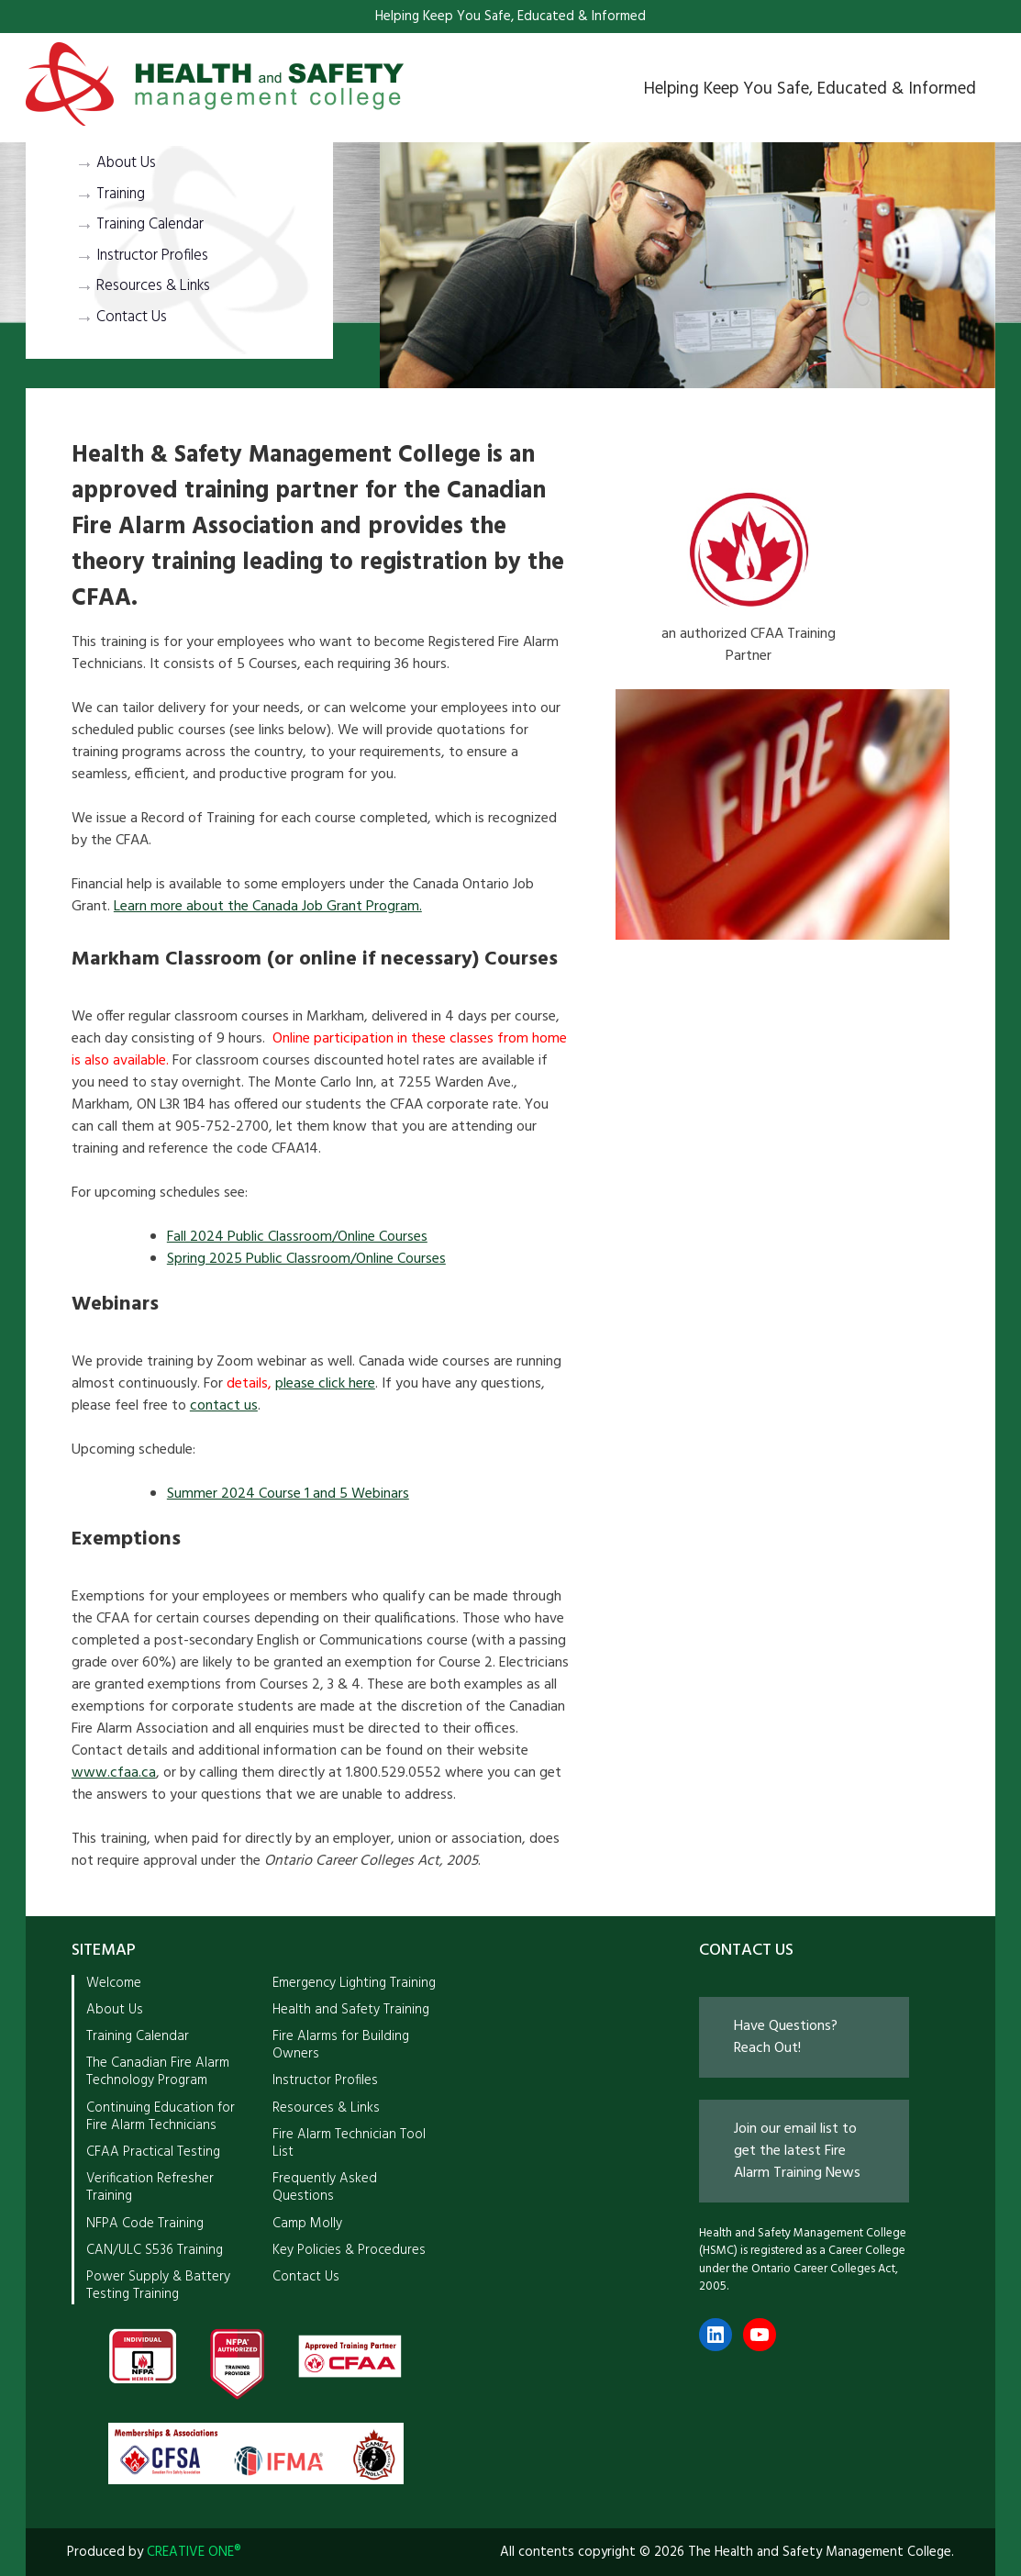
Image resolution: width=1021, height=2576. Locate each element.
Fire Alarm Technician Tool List (349, 2143)
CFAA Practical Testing (153, 2152)
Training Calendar (150, 225)
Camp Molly (307, 2224)
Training (120, 194)
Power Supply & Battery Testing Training (158, 2285)
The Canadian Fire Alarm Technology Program (157, 2071)
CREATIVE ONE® (194, 2552)
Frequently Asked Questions (324, 2187)
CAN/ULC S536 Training (154, 2250)
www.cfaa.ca (114, 1773)
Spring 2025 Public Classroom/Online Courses (306, 1259)
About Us (126, 163)
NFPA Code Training (145, 2224)
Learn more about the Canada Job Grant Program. (268, 907)
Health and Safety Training (350, 2010)
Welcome (113, 1983)
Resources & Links (153, 286)
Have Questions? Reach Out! (786, 2037)
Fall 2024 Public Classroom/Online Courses (297, 1237)
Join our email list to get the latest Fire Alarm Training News (797, 2151)
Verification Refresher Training (150, 2187)
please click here (325, 1384)
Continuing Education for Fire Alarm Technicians (160, 2116)
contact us (224, 1406)
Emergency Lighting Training (354, 1983)
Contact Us (131, 317)
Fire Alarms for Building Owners (340, 2045)
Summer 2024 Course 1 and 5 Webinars (288, 1494)
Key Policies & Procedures (349, 2250)
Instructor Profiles (152, 256)
